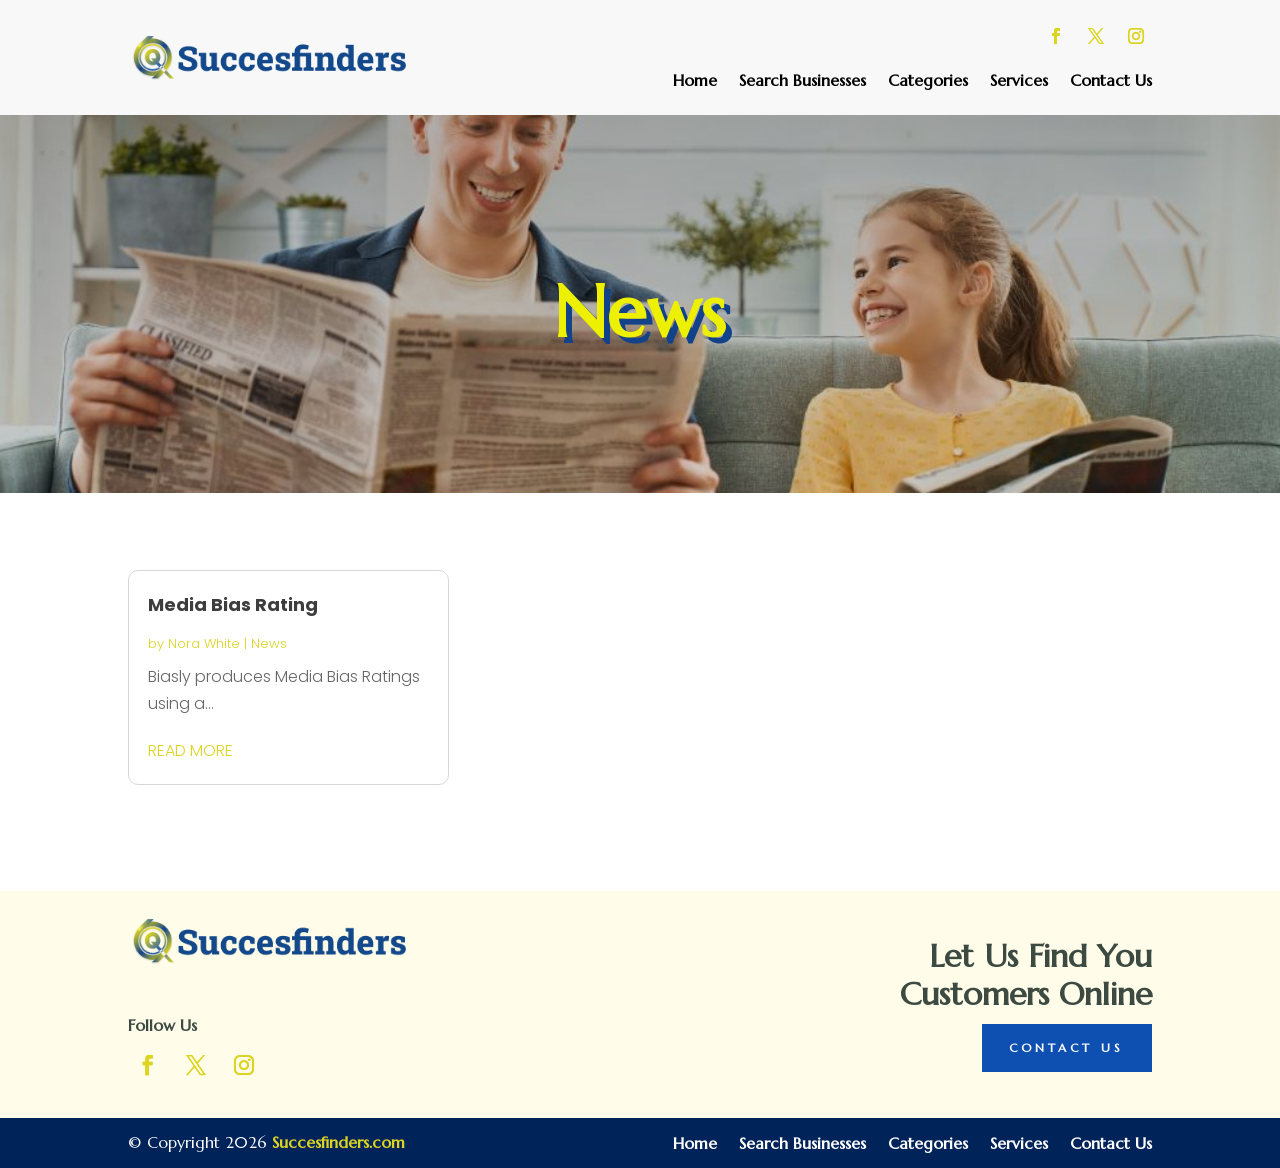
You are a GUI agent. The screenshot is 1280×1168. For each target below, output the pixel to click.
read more (190, 750)
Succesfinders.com (338, 1142)
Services (1019, 81)
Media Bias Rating (233, 604)
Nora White (204, 643)
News (269, 643)
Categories (928, 81)
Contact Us (1111, 81)
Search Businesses (802, 81)
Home (695, 81)
